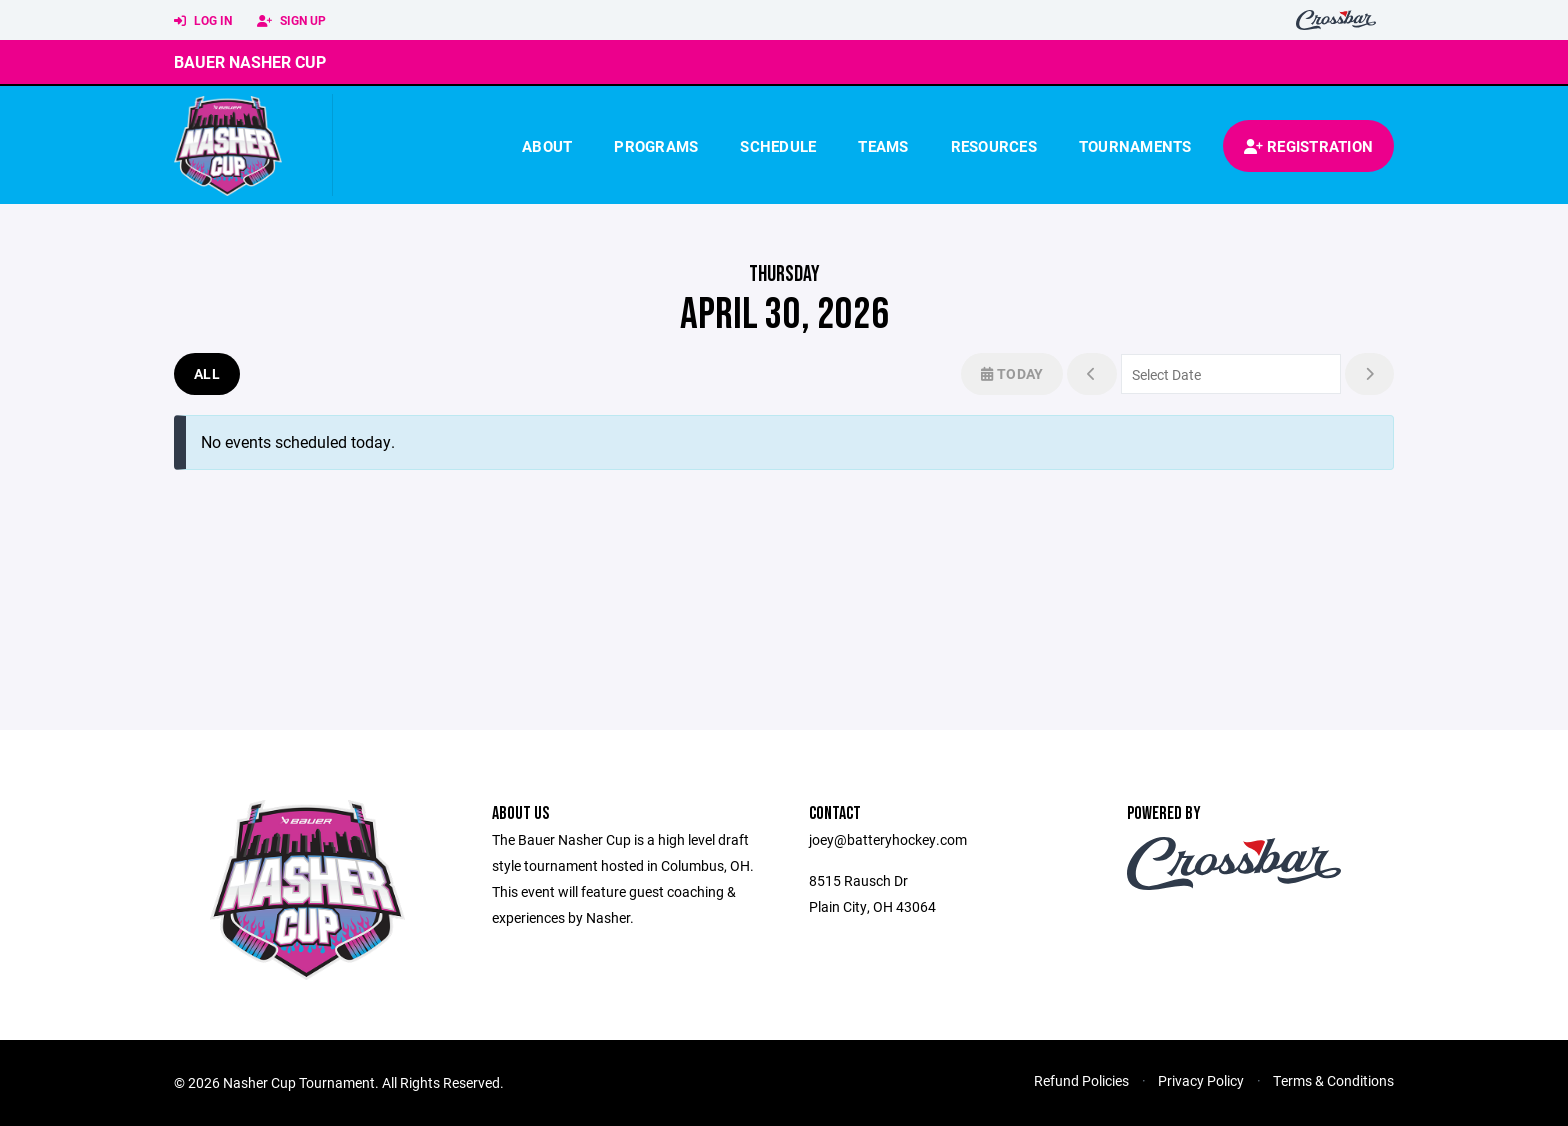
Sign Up (291, 21)
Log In (203, 21)
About (547, 146)
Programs (656, 146)
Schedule (778, 146)
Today (1012, 373)
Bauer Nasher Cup (250, 61)
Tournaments (1135, 146)
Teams (883, 146)
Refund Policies (1081, 1080)
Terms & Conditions (1333, 1080)
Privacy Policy (1201, 1080)
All (207, 373)
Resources (994, 146)
